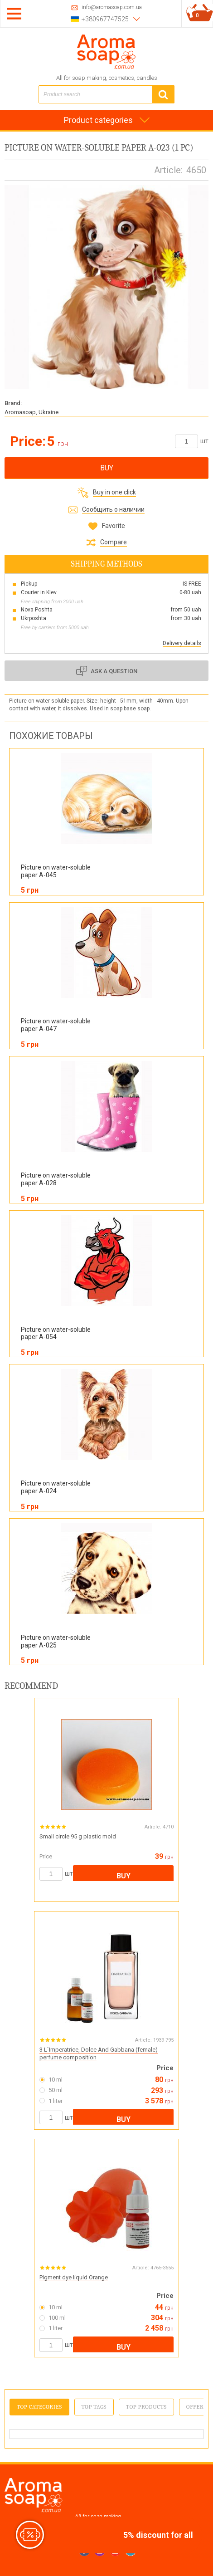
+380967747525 (105, 19)
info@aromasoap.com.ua (112, 7)
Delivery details (182, 643)
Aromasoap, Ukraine (31, 412)
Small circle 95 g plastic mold (77, 1836)
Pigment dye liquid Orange (73, 2277)
